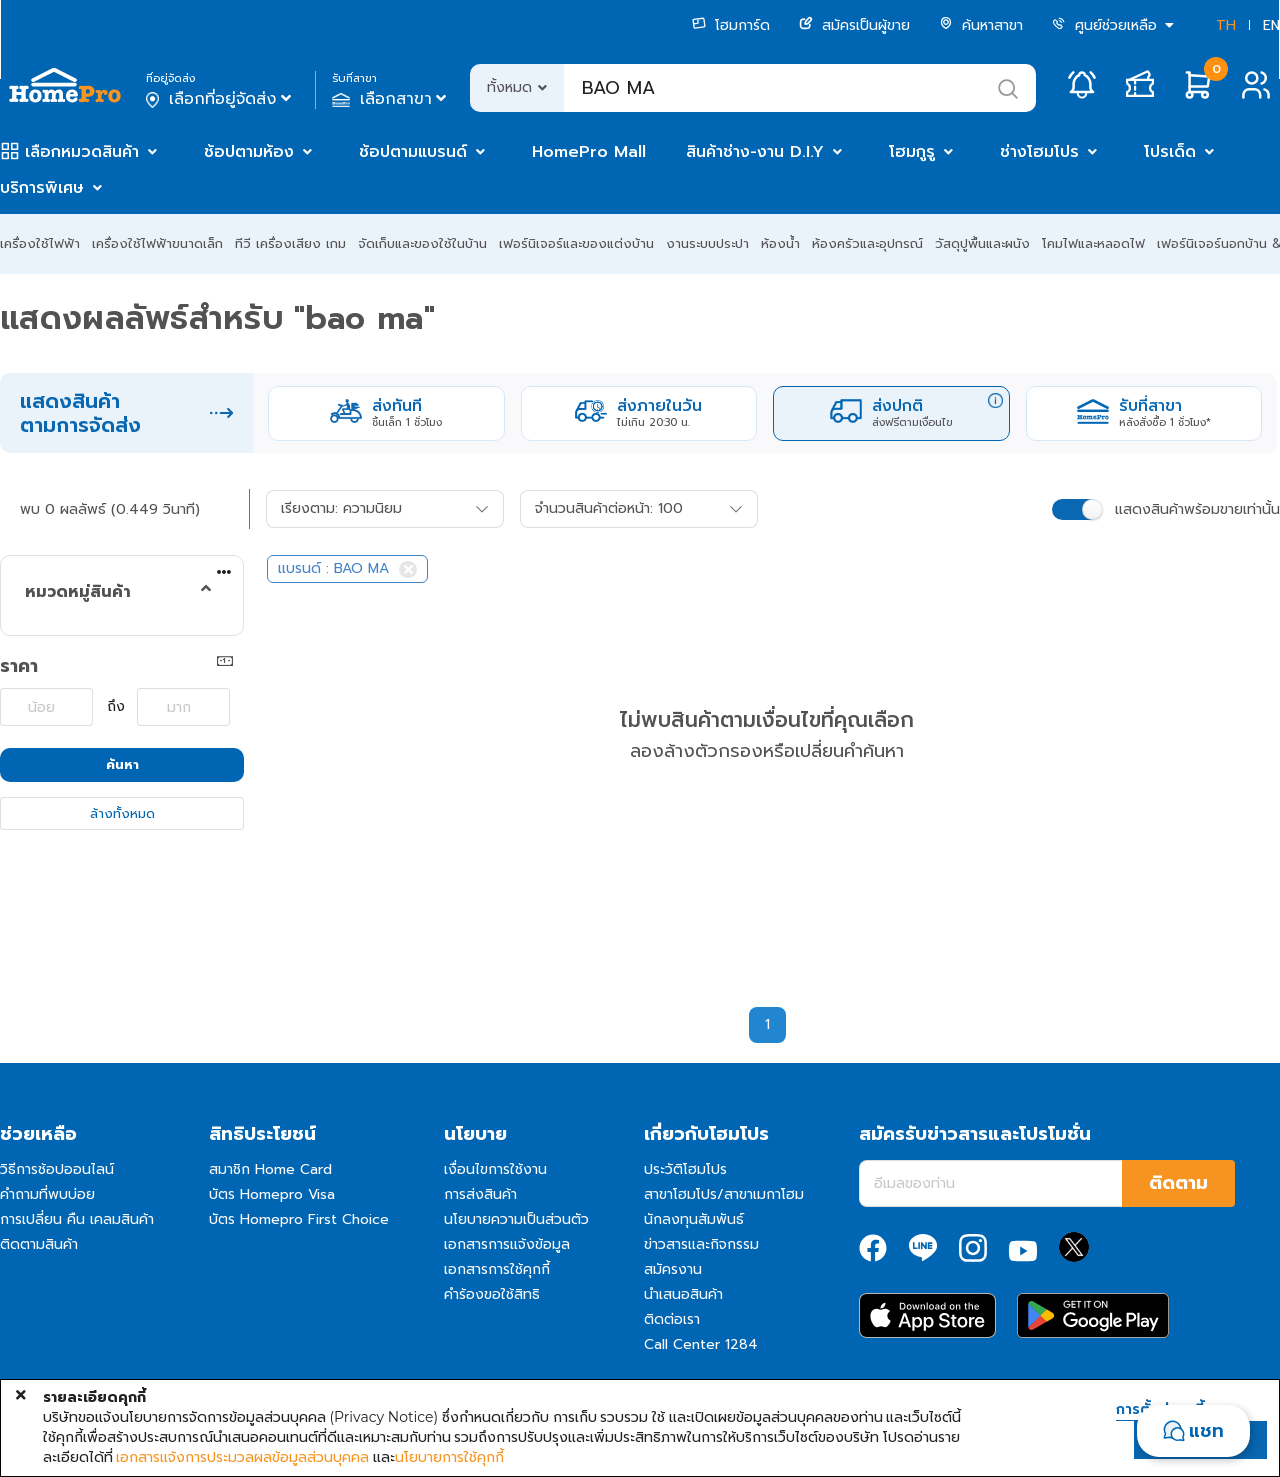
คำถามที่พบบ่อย (47, 1194)
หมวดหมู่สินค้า (78, 592)
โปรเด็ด (1170, 152)
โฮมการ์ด (731, 25)
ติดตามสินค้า (39, 1244)
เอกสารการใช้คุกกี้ (497, 1269)
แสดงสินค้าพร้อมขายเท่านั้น (1197, 509)
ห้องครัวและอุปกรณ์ (867, 243)
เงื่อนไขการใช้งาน (495, 1169)
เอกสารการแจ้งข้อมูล (507, 1244)
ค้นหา (122, 764)
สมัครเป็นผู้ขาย (854, 25)
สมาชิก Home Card (270, 1169)
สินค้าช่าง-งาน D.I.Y (755, 152)
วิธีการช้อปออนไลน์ (57, 1169)
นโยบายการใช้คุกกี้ (449, 1457)
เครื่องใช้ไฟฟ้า (40, 243)
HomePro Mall (589, 152)
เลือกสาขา (391, 99)
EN (1271, 25)
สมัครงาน (673, 1269)
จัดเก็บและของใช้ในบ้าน (422, 243)
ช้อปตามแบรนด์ (413, 152)
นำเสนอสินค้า (683, 1294)
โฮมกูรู (912, 152)
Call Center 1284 (701, 1344)
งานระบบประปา (707, 243)
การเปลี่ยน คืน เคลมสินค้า (77, 1219)
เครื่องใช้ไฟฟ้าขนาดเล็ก (157, 243)
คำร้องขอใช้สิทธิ (492, 1294)
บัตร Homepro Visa (272, 1194)
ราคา (19, 666)
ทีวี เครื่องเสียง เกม (290, 243)
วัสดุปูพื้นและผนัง (982, 243)
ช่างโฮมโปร (1039, 152)
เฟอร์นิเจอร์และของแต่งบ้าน (576, 243)
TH (1226, 25)
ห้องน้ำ (780, 243)
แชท (1206, 1431)
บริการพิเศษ (42, 188)
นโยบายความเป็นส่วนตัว (516, 1219)
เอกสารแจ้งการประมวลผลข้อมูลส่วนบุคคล (242, 1457)
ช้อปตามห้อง (249, 152)
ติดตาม (1178, 1183)
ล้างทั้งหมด (122, 813)
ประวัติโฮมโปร (685, 1169)
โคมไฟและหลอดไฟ (1093, 243)
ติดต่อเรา (672, 1319)
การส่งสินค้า (480, 1194)
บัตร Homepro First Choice (299, 1219)
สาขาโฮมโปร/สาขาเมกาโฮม (724, 1194)
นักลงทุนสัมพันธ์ (694, 1219)
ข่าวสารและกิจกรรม (701, 1244)
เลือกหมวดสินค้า (82, 152)
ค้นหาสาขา (981, 25)
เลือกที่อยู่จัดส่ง (220, 99)
